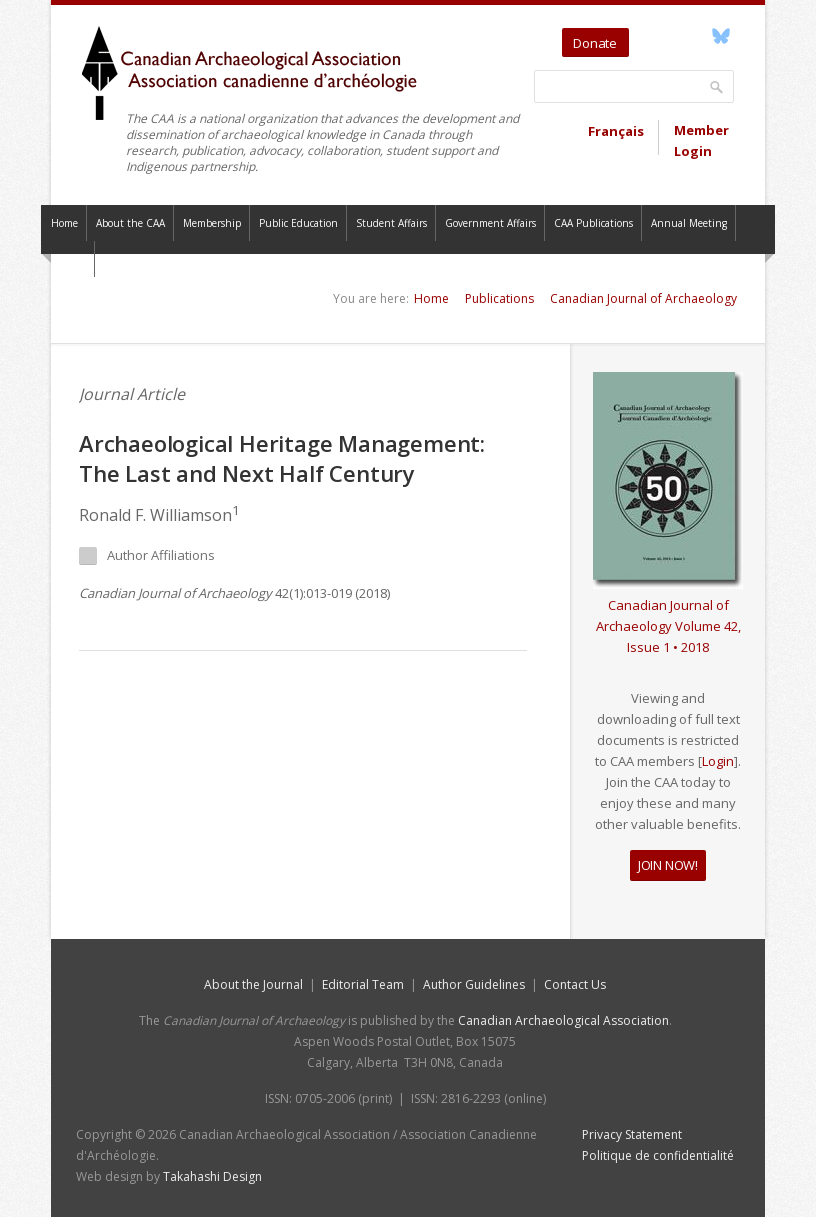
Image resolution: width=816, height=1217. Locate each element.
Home (64, 223)
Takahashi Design (212, 1176)
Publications (499, 298)
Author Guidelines (474, 984)
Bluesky (720, 36)
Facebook (697, 36)
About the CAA (130, 223)
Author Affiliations (147, 555)
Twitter (647, 36)
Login (718, 761)
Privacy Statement (632, 1134)
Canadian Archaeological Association (563, 1020)
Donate (595, 43)
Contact (68, 259)
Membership (212, 223)
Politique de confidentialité (658, 1155)
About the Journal (253, 984)
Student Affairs (391, 223)
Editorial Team (363, 984)
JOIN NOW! (668, 865)
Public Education (298, 223)
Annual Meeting (689, 223)
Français (616, 131)
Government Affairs (490, 223)
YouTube (674, 36)
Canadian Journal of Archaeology (643, 298)
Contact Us (575, 984)
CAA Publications (593, 223)
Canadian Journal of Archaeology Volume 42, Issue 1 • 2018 (668, 626)
